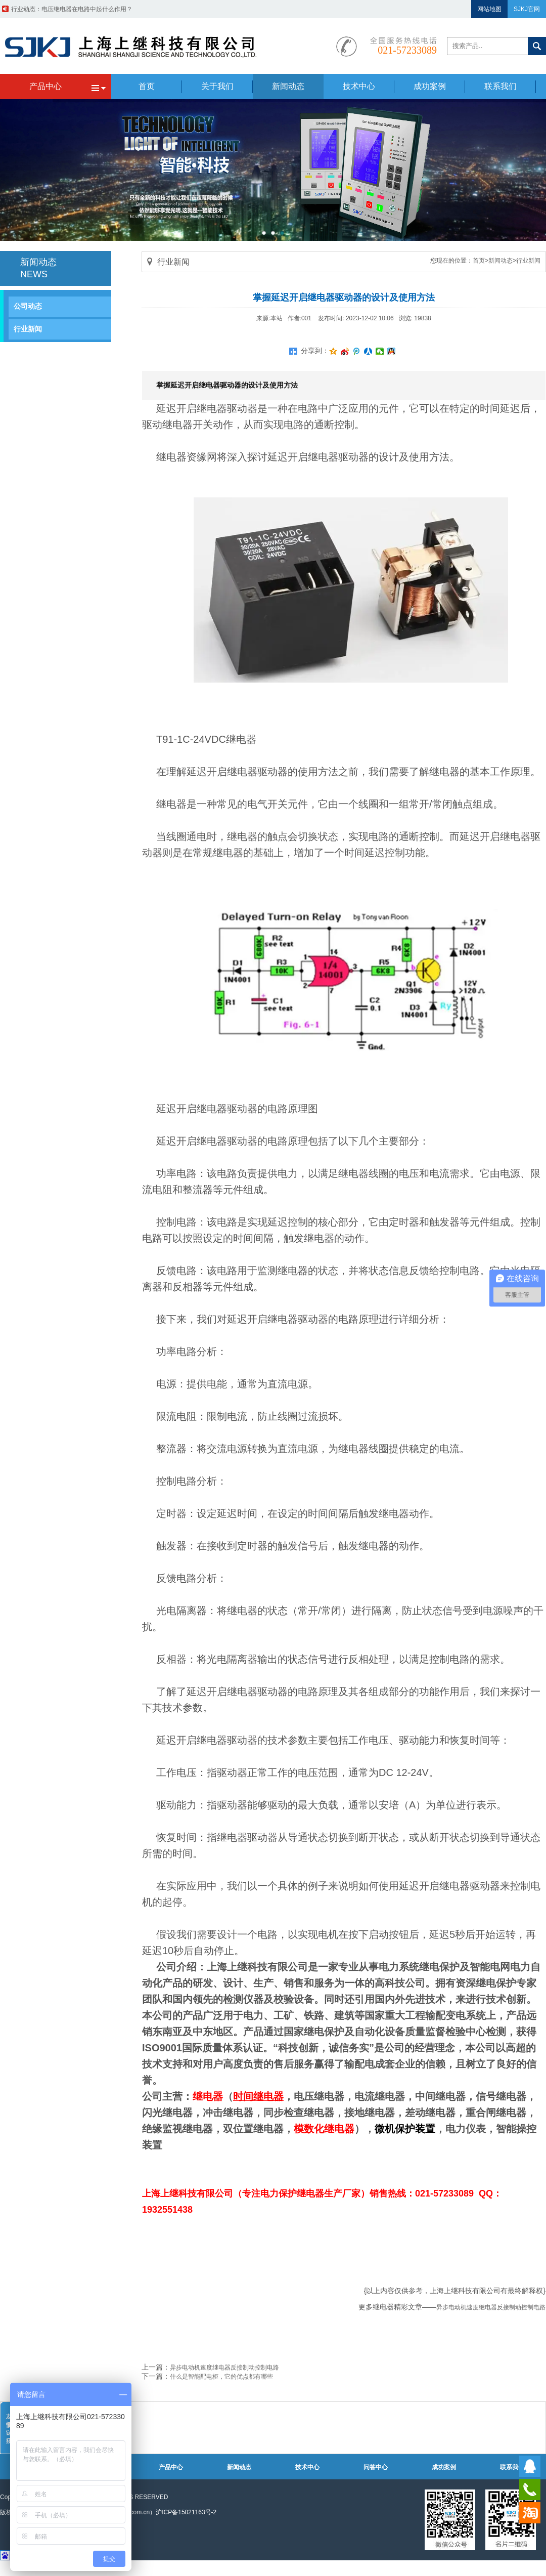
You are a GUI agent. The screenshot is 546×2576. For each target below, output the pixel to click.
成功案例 (444, 2467)
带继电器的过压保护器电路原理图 (86, 9)
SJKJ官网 (527, 9)
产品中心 (171, 2467)
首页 (479, 260)
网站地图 (489, 9)
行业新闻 (28, 329)
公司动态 (28, 306)
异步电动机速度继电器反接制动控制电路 (490, 2307)
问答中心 (375, 2467)
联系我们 (512, 2467)
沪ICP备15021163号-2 (186, 2512)
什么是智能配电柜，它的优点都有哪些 (221, 2376)
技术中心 (307, 2467)
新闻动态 (500, 260)
